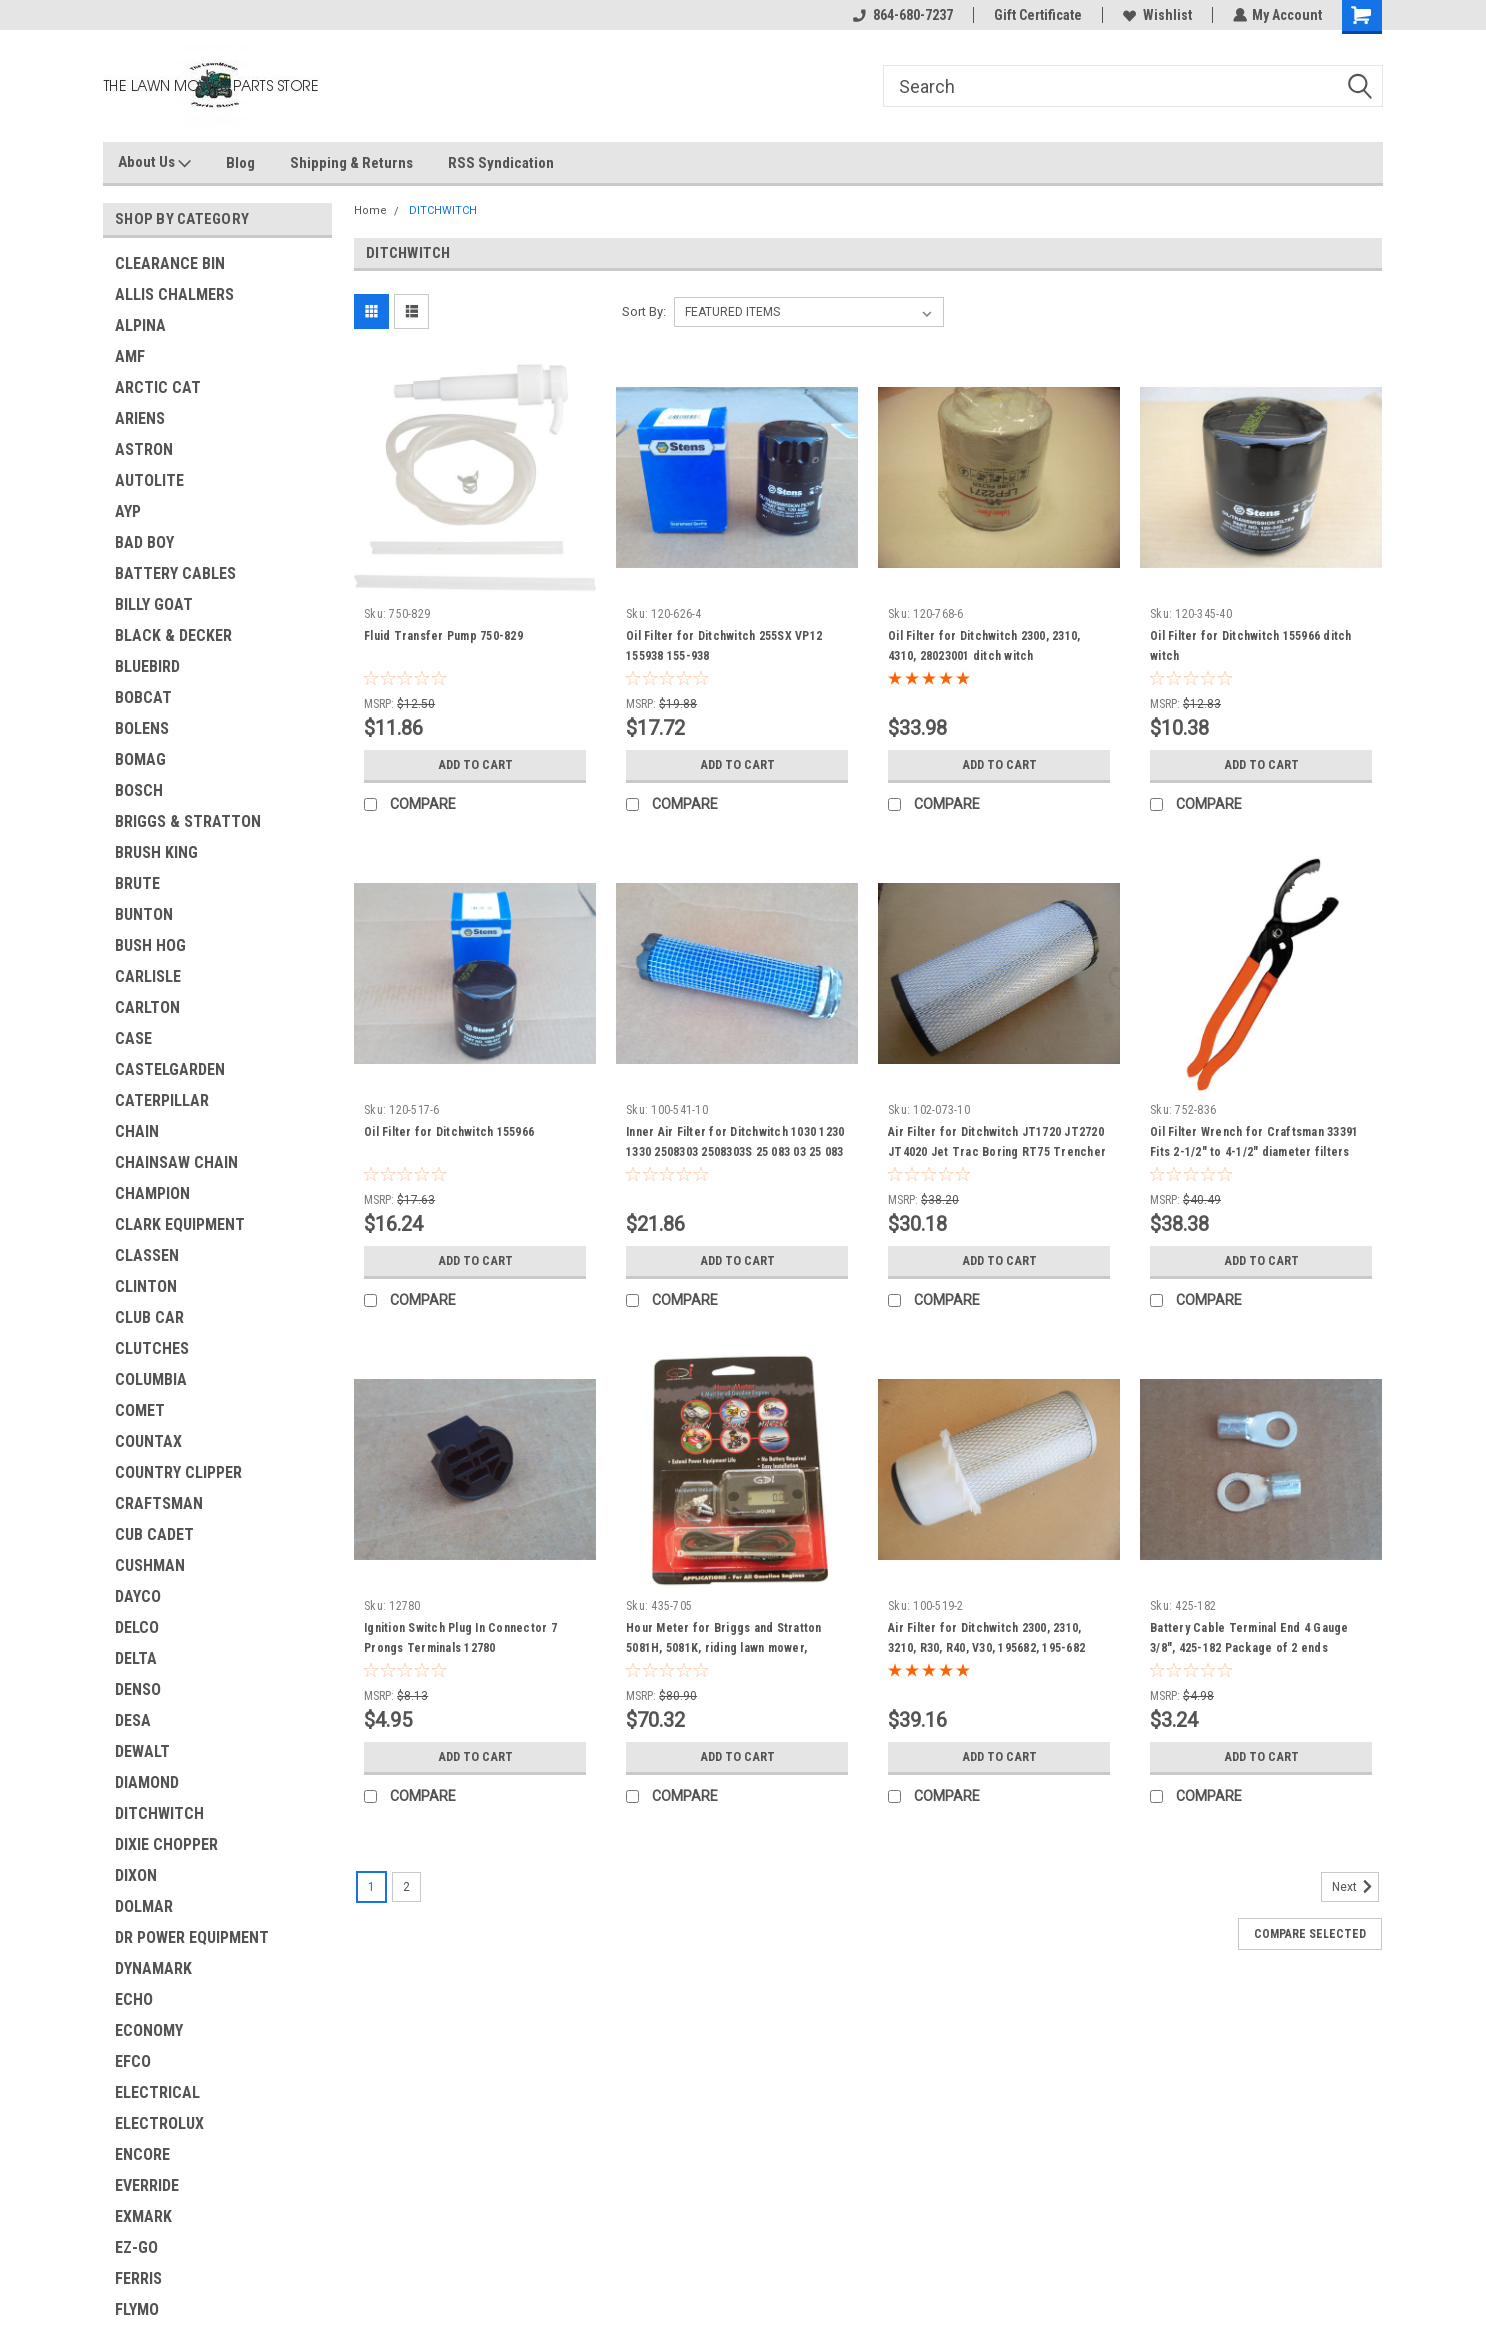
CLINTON (146, 1286)
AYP (128, 511)
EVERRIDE (147, 2185)
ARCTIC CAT (158, 387)
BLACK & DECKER (173, 635)
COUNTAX (148, 1441)
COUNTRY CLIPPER (178, 1472)
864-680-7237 (902, 15)
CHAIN (137, 1131)
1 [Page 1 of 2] (371, 1887)
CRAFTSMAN (159, 1503)
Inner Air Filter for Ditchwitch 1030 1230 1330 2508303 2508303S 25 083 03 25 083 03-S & (735, 1152)
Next (1355, 1887)
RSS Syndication (501, 163)
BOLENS (142, 728)
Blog (240, 163)
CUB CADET (154, 1534)
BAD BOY (144, 542)
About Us (154, 163)
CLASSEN (147, 1255)
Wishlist (1156, 15)
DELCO (137, 1627)
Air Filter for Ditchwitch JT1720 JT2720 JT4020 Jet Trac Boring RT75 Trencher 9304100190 (997, 1152)
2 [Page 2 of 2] (406, 1887)
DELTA (136, 1658)
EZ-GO (136, 2247)
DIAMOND (147, 1782)
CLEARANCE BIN (170, 263)
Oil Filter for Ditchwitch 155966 (449, 1132)
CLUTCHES (152, 1348)
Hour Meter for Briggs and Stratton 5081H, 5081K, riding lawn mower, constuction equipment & (724, 1648)
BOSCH (139, 790)
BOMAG (140, 759)
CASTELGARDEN (170, 1069)
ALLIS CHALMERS (174, 294)
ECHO (134, 1999)
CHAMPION (152, 1193)
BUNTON (144, 914)
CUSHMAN (150, 1565)
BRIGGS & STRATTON (188, 821)
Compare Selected (1310, 1934)
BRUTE (137, 883)
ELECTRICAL (157, 2092)
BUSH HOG (150, 945)
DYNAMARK (153, 1968)
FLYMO (137, 2309)
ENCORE (142, 2154)
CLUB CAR (149, 1317)
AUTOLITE (149, 480)
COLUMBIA (151, 1379)
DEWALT (142, 1751)
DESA (133, 1720)
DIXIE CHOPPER (166, 1844)
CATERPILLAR (162, 1100)
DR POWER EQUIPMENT (192, 1937)
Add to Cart (475, 765)
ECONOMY (149, 2030)
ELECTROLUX (159, 2123)
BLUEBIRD (147, 666)
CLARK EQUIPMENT (180, 1224)
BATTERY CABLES (175, 573)
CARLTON (147, 1007)
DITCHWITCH (159, 1813)
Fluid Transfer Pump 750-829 (443, 636)
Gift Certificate (1037, 15)
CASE (133, 1038)
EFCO (133, 2061)
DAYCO (138, 1596)
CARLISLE (148, 976)
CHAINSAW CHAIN (176, 1162)
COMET (140, 1410)
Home (370, 210)
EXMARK (143, 2216)
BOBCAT (143, 697)
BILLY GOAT (154, 604)
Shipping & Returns (351, 163)
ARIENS (140, 418)
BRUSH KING (156, 852)
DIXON (136, 1875)
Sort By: (644, 311)
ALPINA (140, 325)
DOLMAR (144, 1906)
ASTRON (144, 449)
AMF (130, 356)
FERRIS (138, 2278)
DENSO (138, 1689)
